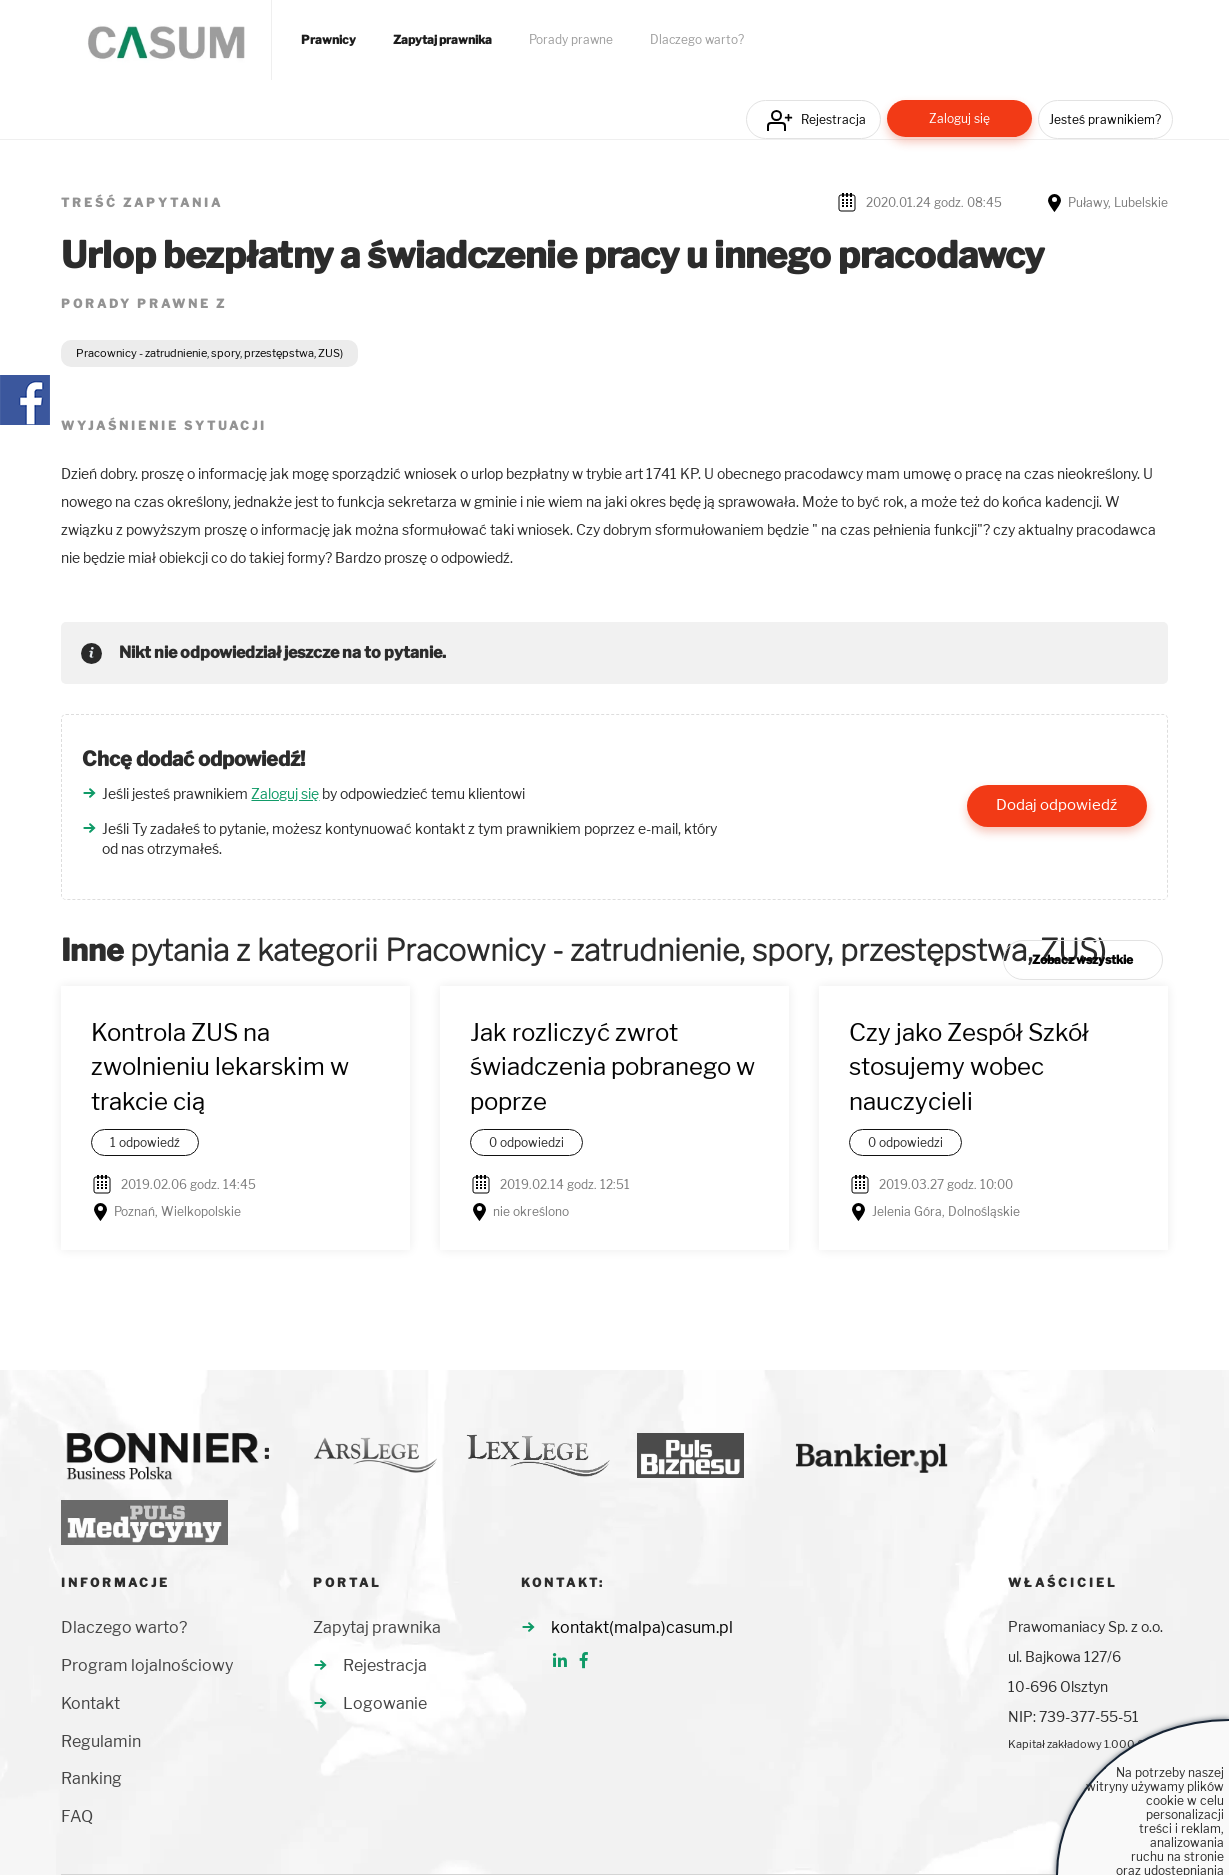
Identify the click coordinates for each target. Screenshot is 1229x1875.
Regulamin (101, 1741)
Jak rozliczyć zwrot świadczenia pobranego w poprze (612, 1067)
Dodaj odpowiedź (1056, 805)
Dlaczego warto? (697, 40)
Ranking (91, 1778)
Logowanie (385, 1703)
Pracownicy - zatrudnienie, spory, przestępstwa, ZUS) (209, 353)
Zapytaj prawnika (442, 40)
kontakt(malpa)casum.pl (642, 1627)
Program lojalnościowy (147, 1665)
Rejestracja (833, 119)
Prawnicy (328, 40)
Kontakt (90, 1703)
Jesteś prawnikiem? (1105, 119)
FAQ (77, 1816)
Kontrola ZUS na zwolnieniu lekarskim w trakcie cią (220, 1067)
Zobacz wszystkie (1082, 959)
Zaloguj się (959, 118)
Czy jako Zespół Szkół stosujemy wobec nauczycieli (969, 1067)
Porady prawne (571, 40)
